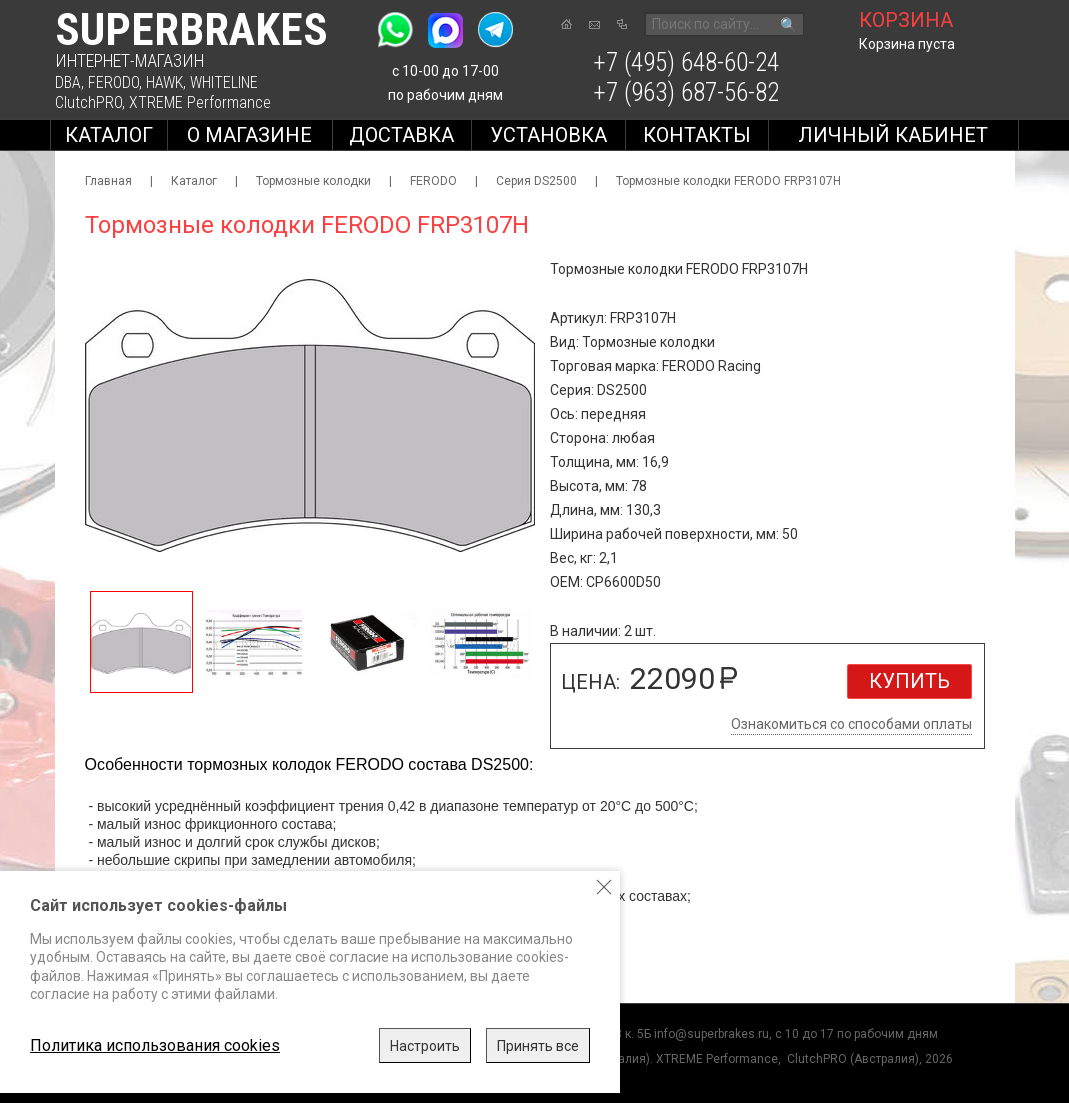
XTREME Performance (200, 102)
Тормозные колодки (313, 181)
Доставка (401, 135)
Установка (548, 135)
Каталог (109, 135)
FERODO (113, 82)
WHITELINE (224, 82)
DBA (68, 82)
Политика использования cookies (155, 1045)
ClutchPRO (88, 102)
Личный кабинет (893, 135)
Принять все (538, 1046)
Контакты (697, 135)
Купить (909, 681)
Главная (108, 181)
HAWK (164, 82)
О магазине (249, 135)
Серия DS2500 (536, 181)
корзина (906, 20)
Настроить (425, 1046)
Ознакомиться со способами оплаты (851, 724)
